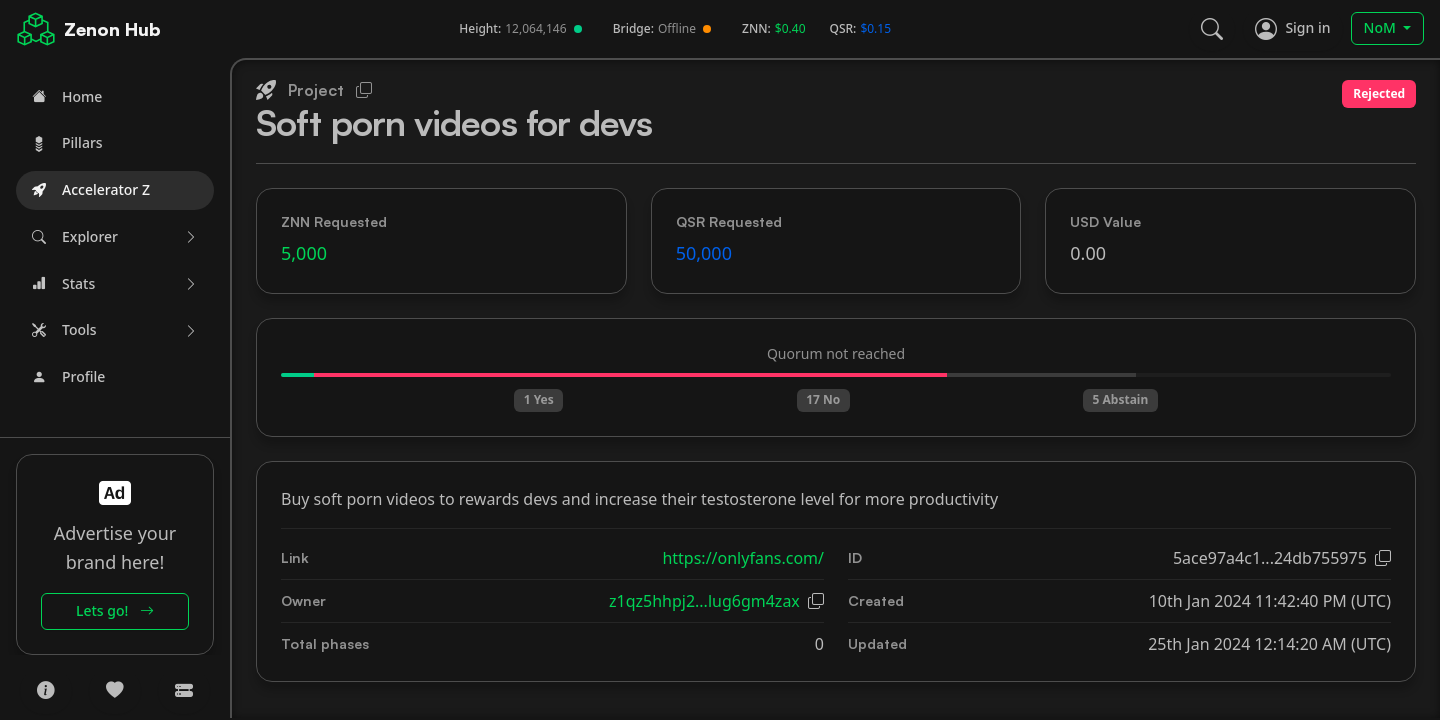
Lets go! (115, 610)
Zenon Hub (112, 29)
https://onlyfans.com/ (743, 558)
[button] (115, 237)
